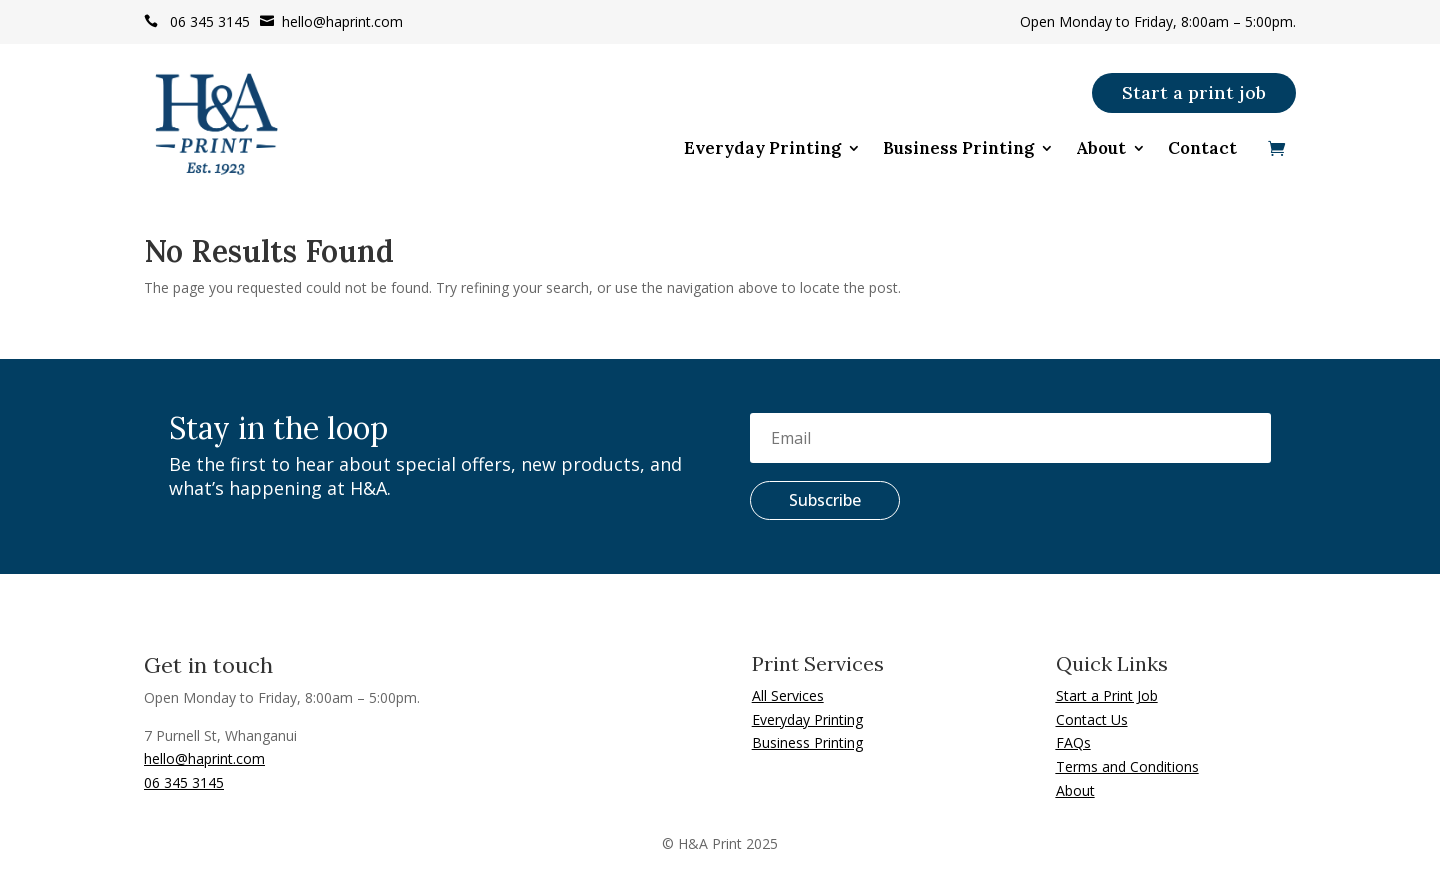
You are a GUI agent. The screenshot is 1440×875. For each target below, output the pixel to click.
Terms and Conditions (1127, 766)
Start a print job (1194, 92)
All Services (788, 695)
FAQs (1073, 742)
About (1101, 150)
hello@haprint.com (331, 21)
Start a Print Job (1107, 695)
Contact (1202, 150)
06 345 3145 (197, 21)
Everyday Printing (762, 150)
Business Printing (958, 150)
